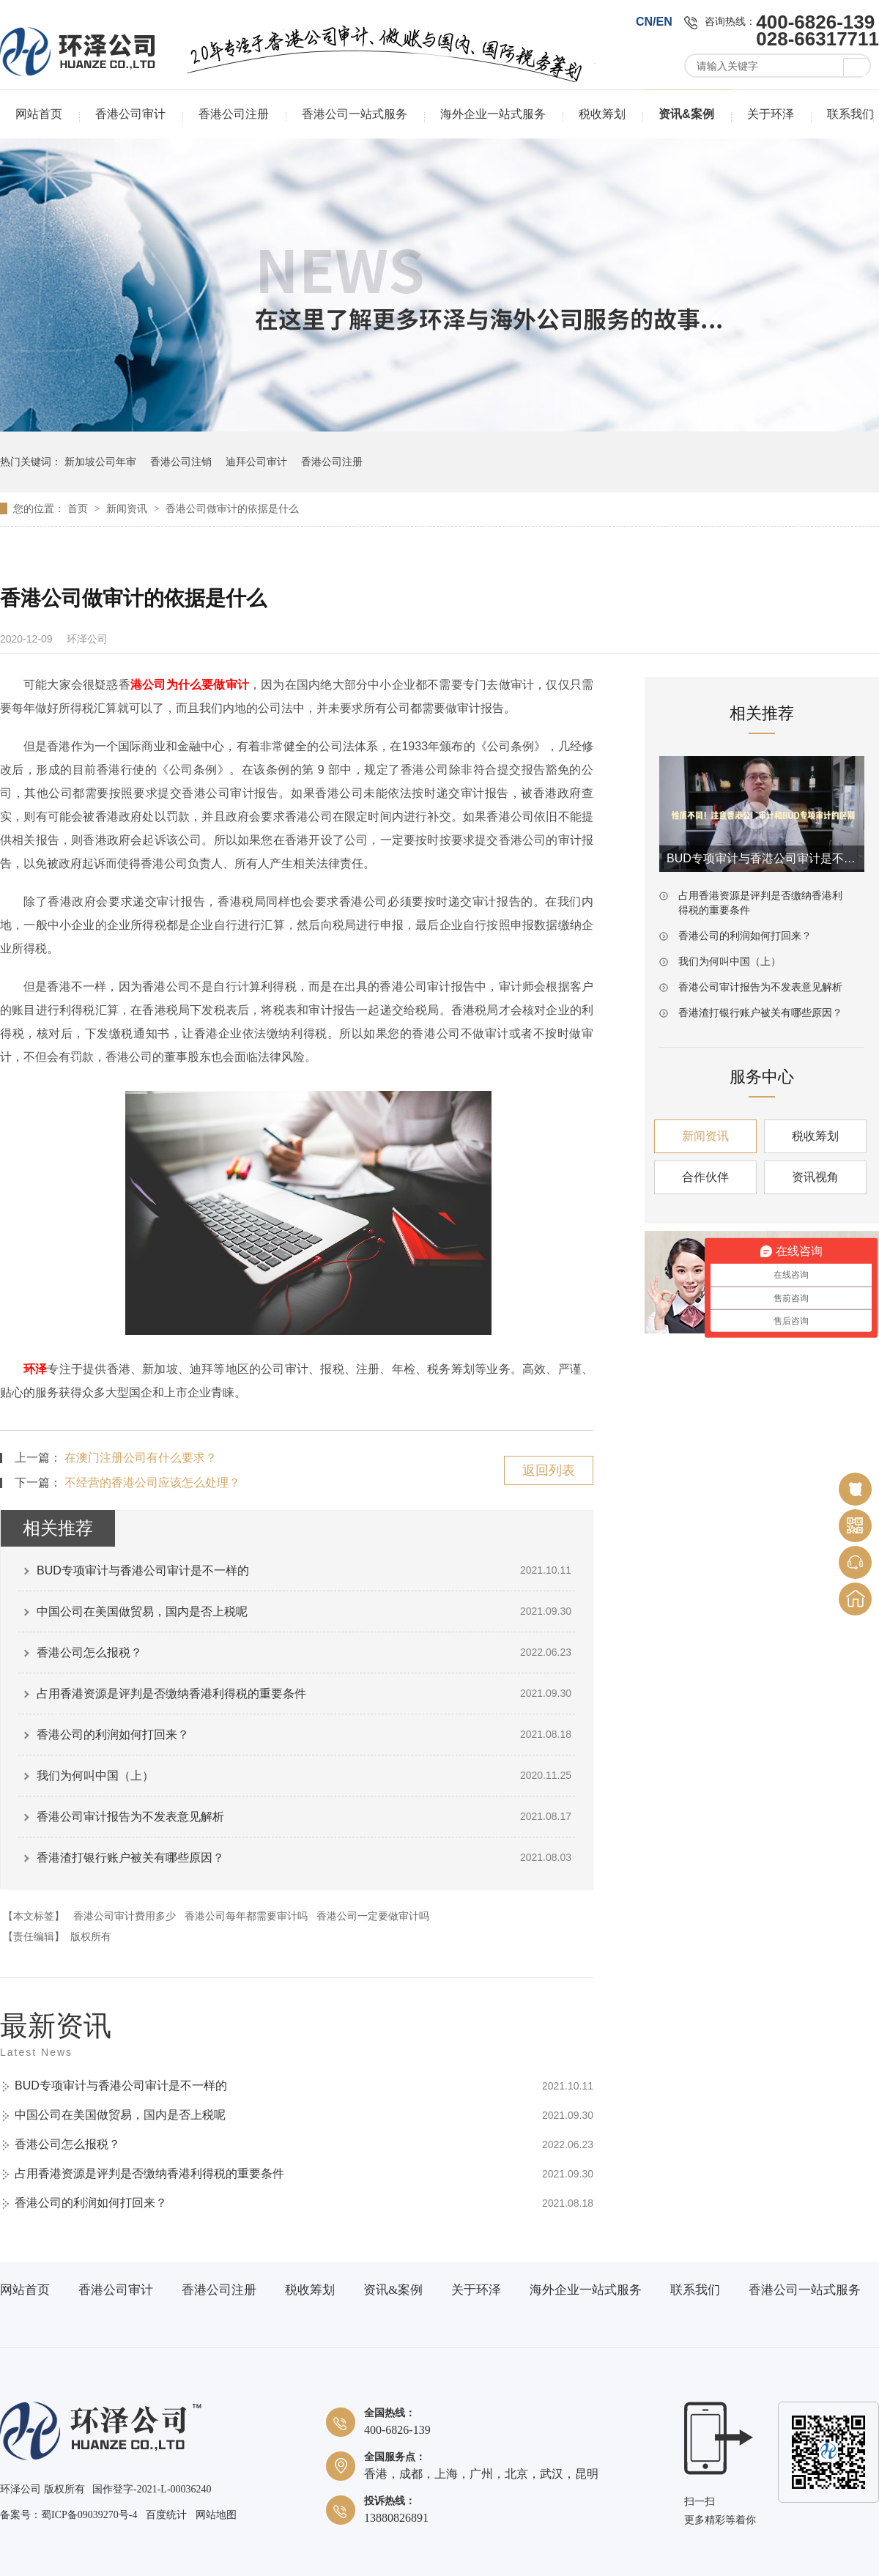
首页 (79, 508)
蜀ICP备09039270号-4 (89, 2514)
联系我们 (850, 114)
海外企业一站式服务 (493, 114)
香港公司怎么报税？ (89, 1652)
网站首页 (38, 114)
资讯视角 (815, 1177)
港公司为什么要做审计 (189, 684)
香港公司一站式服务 (354, 114)
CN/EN (654, 21)
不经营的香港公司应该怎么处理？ (152, 1482)
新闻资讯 (128, 508)
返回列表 (548, 1470)
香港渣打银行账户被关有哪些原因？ (130, 1857)
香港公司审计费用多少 (124, 1916)
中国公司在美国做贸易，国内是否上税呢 (142, 1611)
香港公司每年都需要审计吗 (246, 1916)
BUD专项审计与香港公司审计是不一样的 (143, 1570)
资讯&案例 (686, 114)
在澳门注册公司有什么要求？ (140, 1457)
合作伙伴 (705, 1177)
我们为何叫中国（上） (95, 1775)
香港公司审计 (130, 114)
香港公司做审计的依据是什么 (232, 508)
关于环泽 (770, 114)
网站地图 (216, 2514)
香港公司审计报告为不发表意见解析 (130, 1816)
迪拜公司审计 (256, 461)
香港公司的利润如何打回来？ (113, 1734)
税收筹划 (602, 114)
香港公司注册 (234, 114)
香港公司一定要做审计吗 (372, 1916)
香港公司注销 (181, 461)
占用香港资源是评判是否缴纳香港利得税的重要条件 (171, 1693)
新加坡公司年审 (100, 461)
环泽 (35, 1369)
